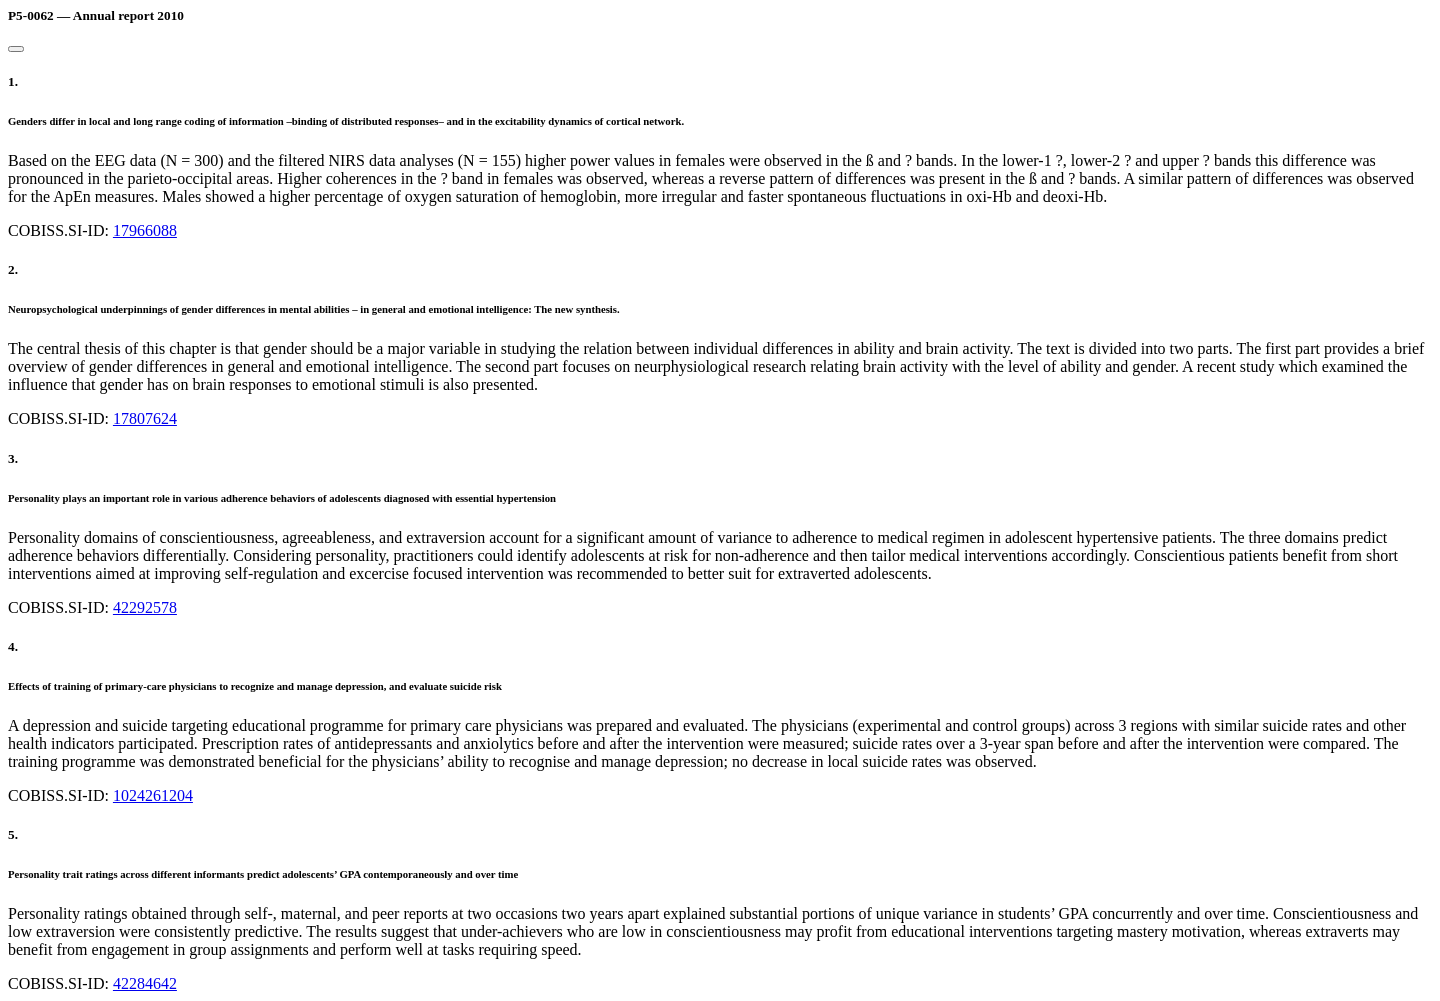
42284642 (145, 983)
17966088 (145, 230)
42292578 (145, 607)
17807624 (145, 418)
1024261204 (153, 795)
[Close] (16, 49)
